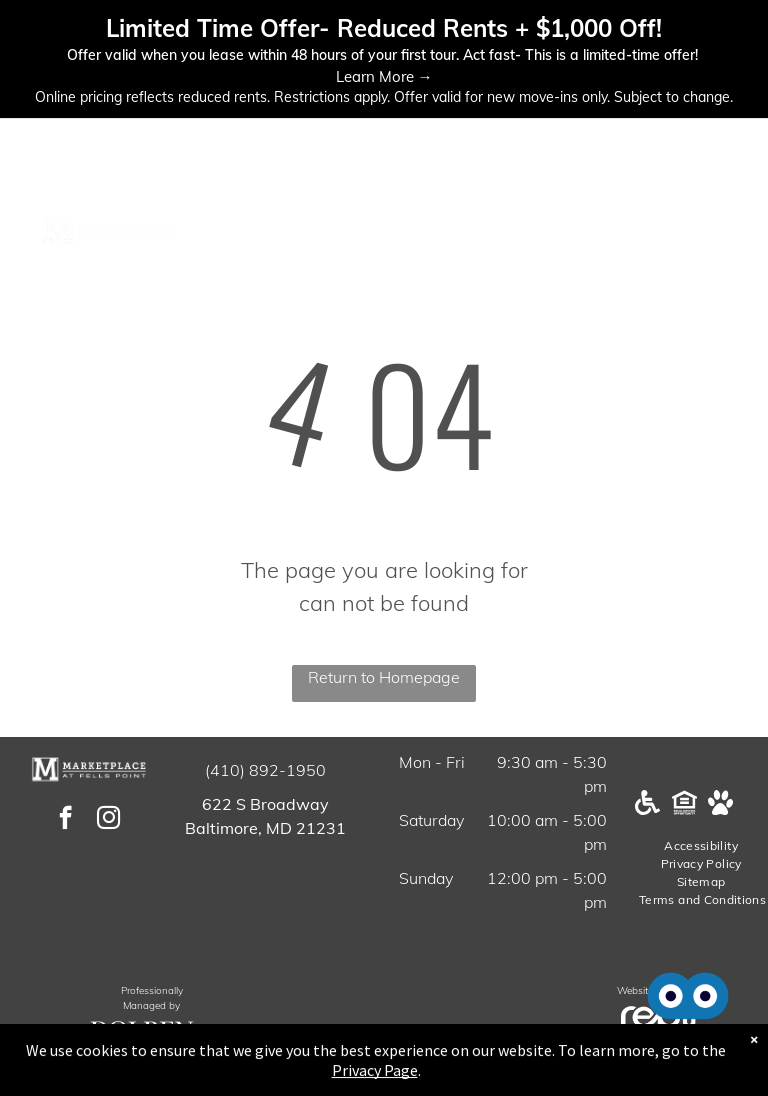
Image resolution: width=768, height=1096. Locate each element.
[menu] (724, 231)
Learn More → (384, 76)
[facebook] (65, 820)
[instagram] (108, 820)
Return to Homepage (384, 677)
